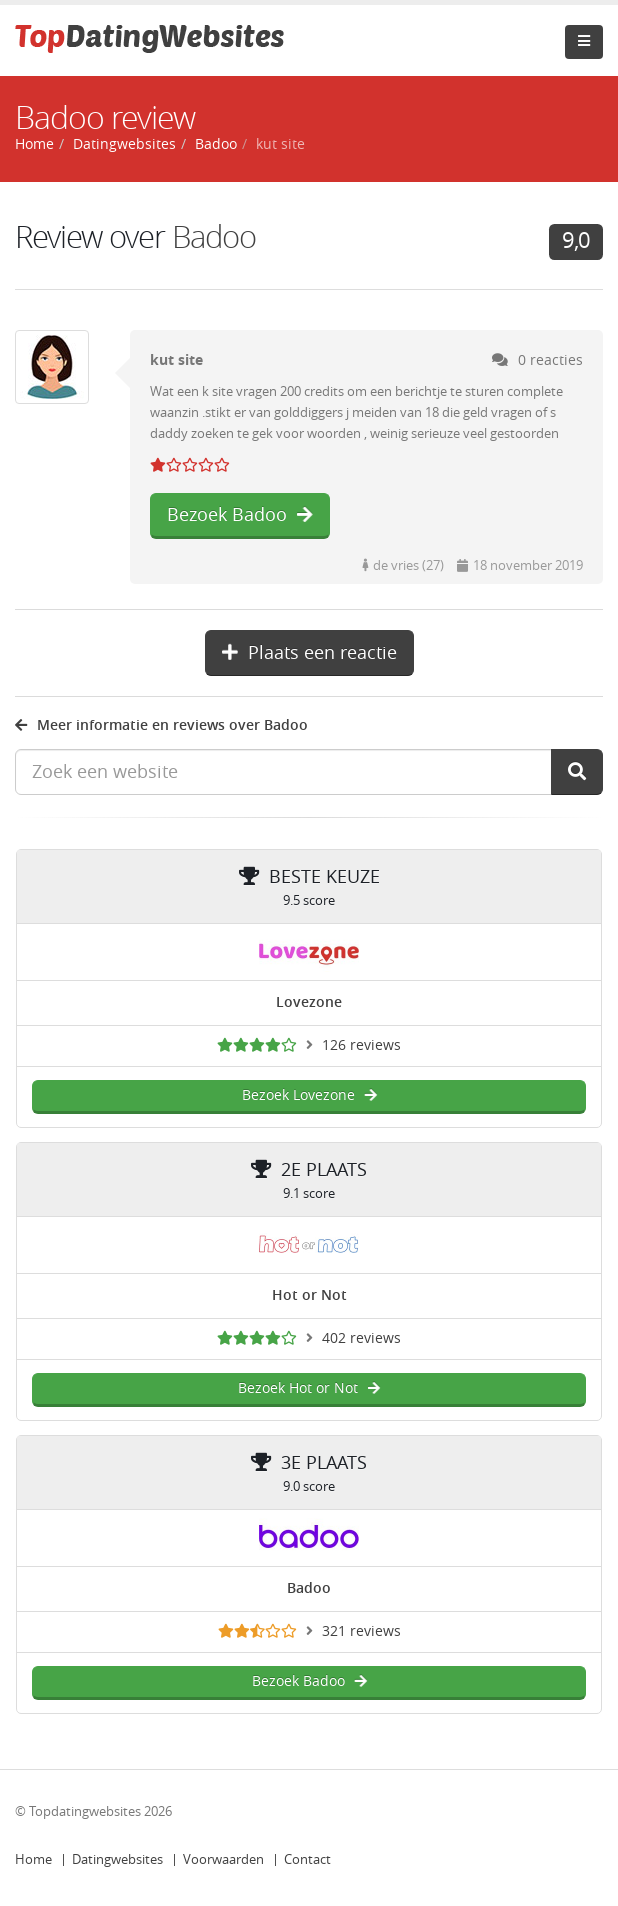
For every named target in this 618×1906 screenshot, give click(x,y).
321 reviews (361, 1631)
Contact (307, 1859)
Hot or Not (309, 1295)
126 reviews (361, 1045)
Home (33, 1859)
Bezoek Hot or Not (309, 1388)
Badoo (216, 144)
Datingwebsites (117, 1859)
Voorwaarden (223, 1859)
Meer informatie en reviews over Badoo (161, 725)
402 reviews (361, 1338)
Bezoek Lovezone (309, 1095)
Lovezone (309, 1002)
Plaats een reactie (309, 653)
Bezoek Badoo (240, 515)
